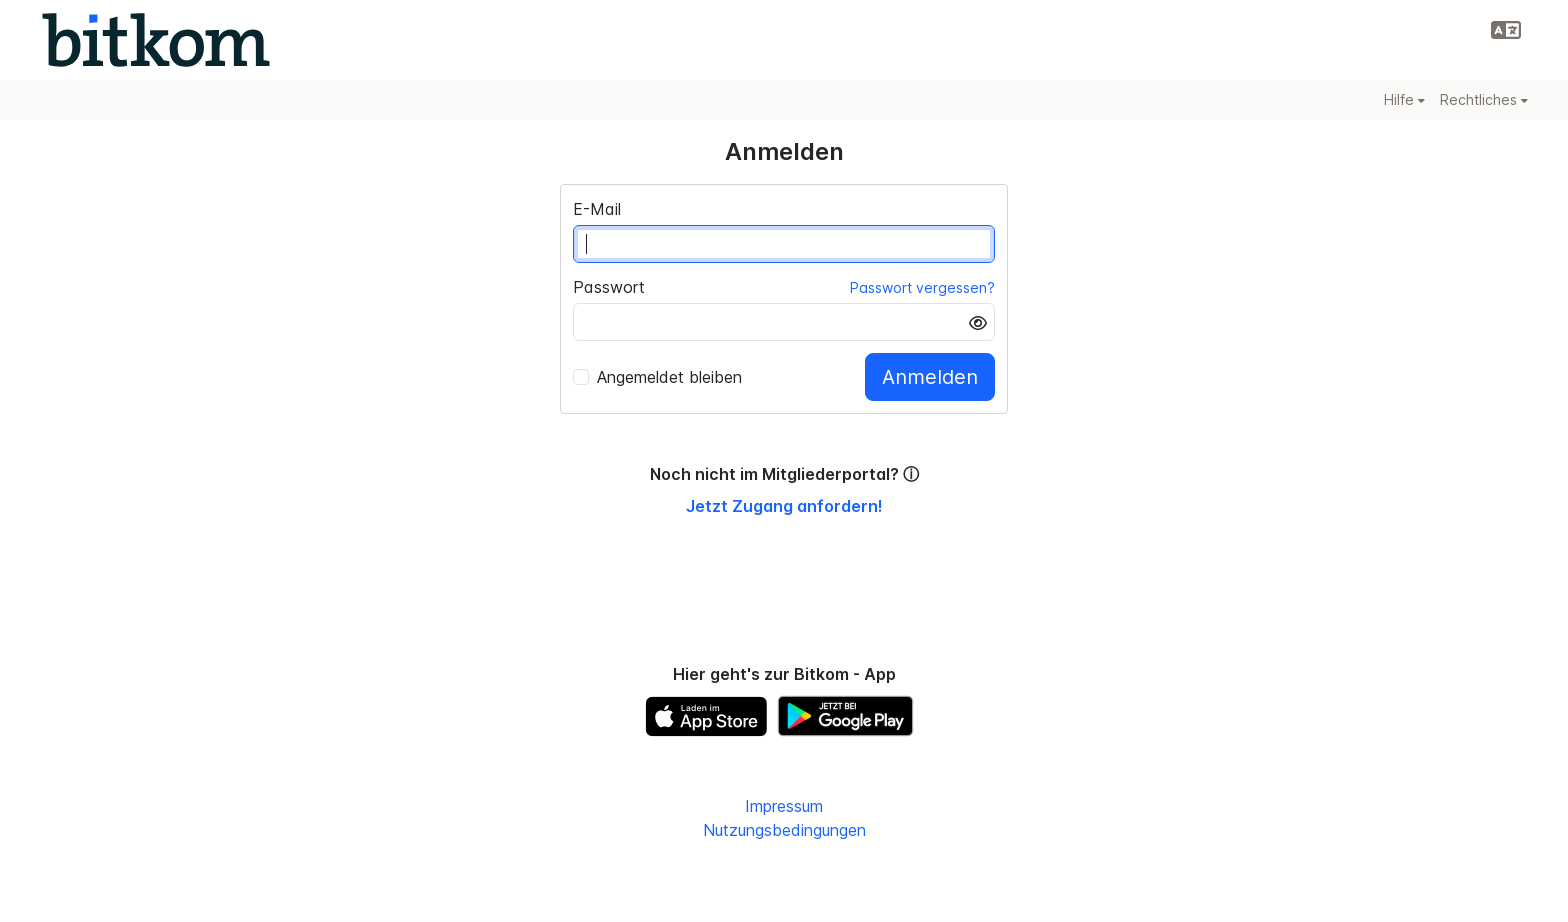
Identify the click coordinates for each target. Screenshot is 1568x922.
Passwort (609, 287)
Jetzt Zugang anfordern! (784, 506)
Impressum (784, 806)
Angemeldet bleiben (657, 377)
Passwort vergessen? (922, 287)
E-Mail (597, 209)
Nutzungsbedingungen (784, 830)
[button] (1506, 30)
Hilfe (1404, 99)
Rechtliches (1484, 99)
